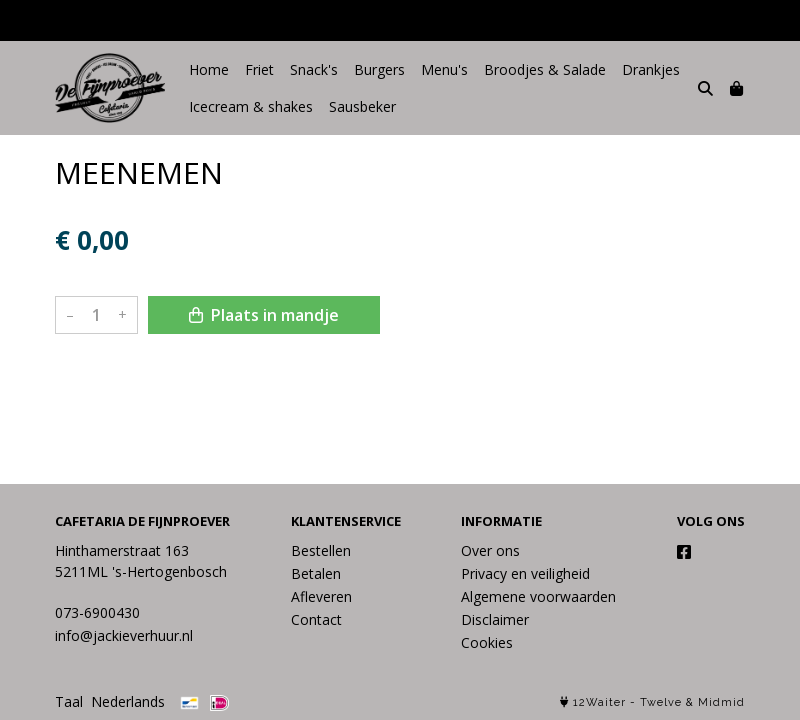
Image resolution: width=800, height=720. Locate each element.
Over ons (490, 550)
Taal (69, 701)
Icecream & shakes (251, 106)
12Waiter (599, 702)
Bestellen (321, 550)
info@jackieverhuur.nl (124, 635)
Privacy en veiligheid (525, 573)
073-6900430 (97, 612)
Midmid (721, 702)
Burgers (379, 69)
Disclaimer (495, 619)
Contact (316, 619)
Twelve (661, 702)
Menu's (444, 69)
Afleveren (321, 596)
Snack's (314, 69)
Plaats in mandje (264, 315)
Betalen (316, 573)
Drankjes (651, 69)
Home (209, 69)
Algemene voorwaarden (538, 596)
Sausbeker (362, 106)
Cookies (487, 642)
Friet (259, 69)
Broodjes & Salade (545, 69)
